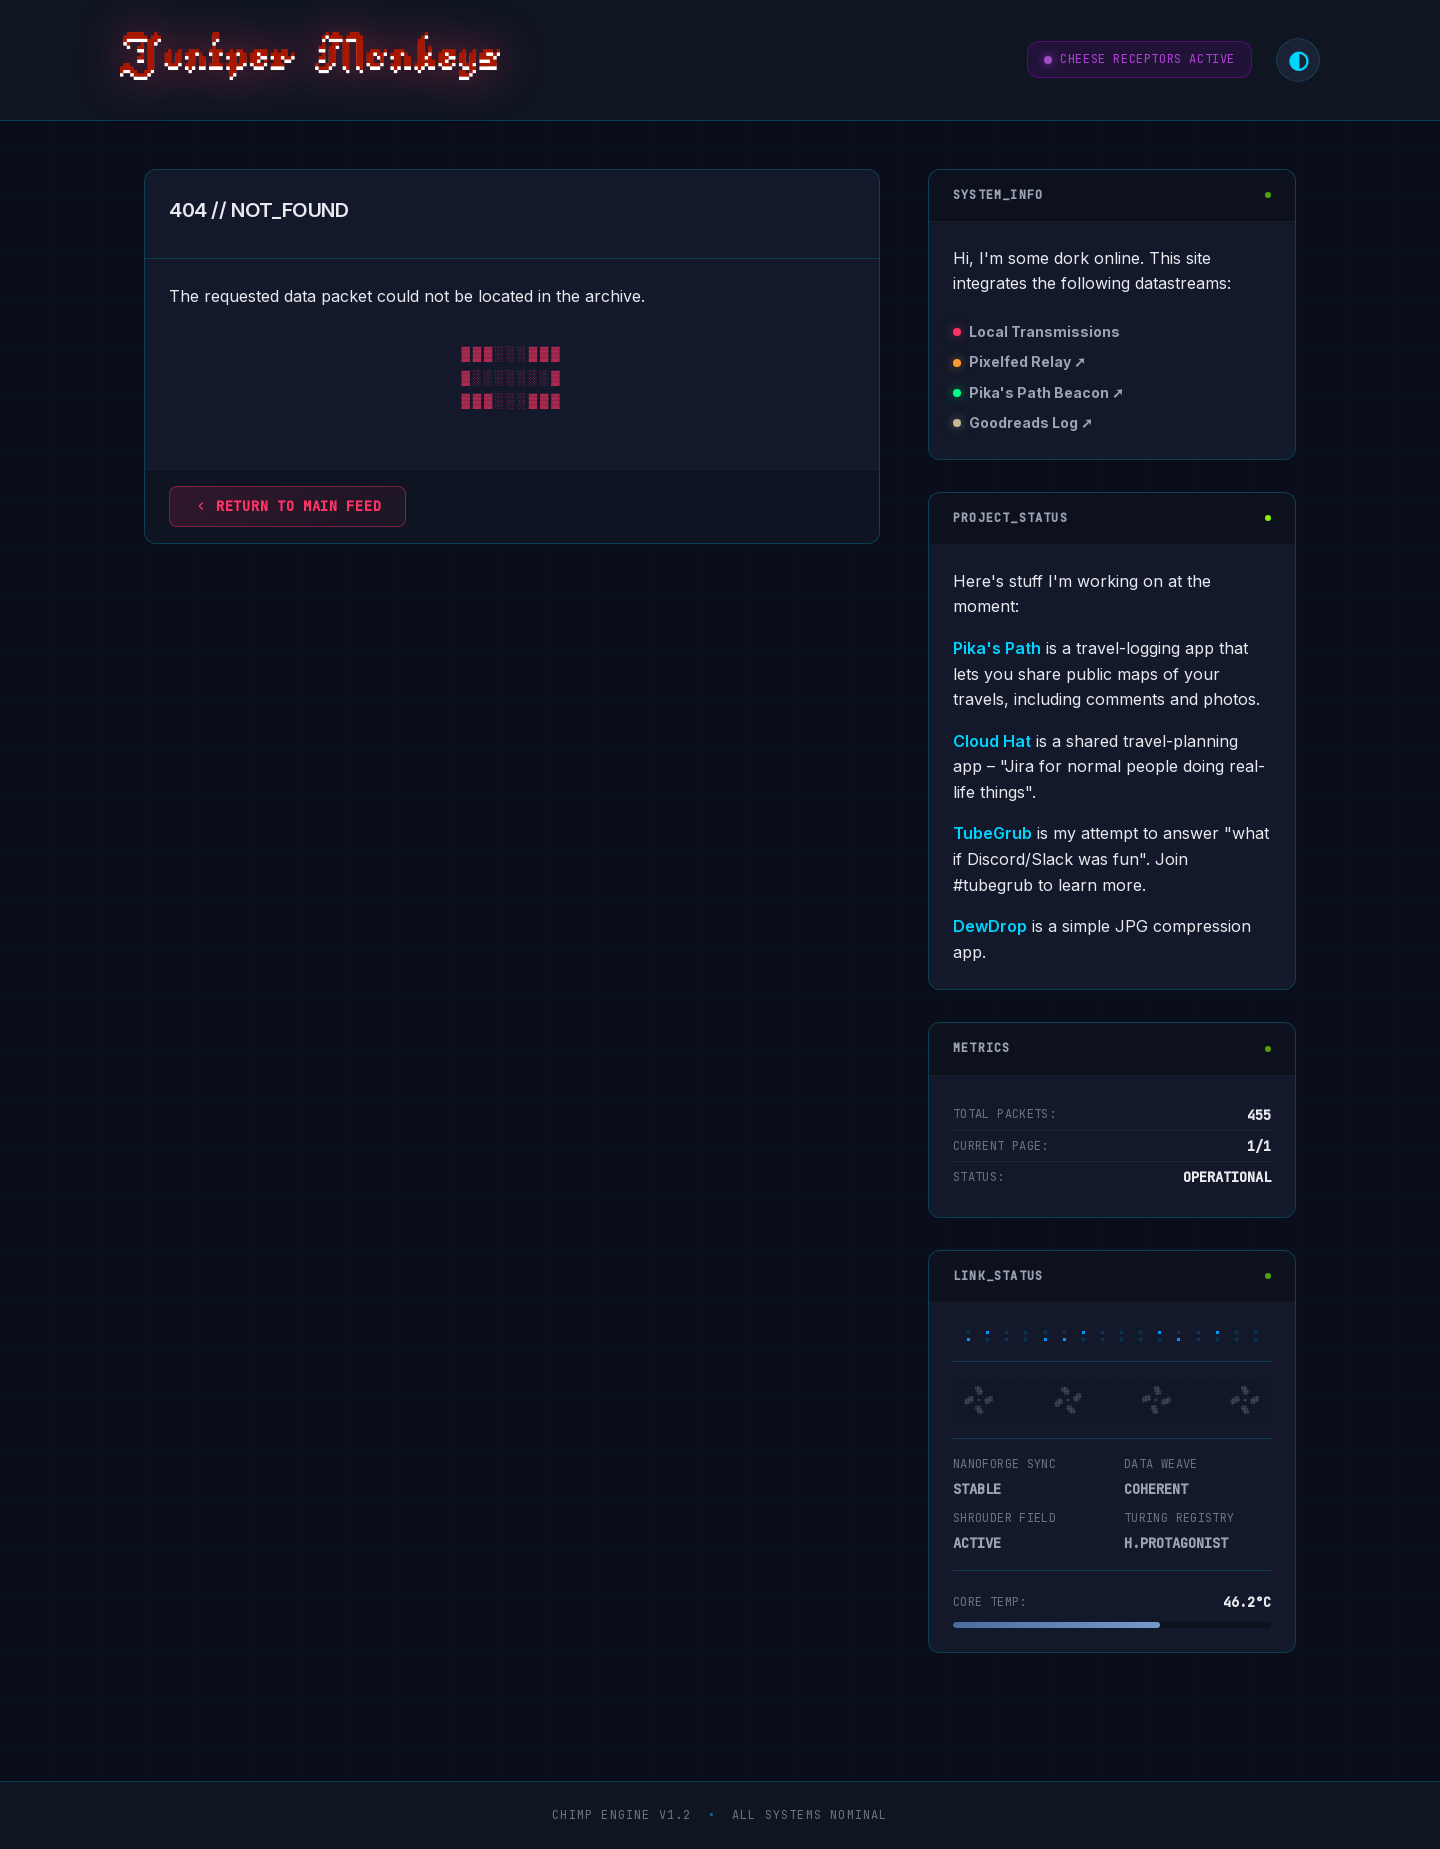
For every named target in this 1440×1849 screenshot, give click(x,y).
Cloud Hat (992, 741)
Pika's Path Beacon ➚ (1046, 392)
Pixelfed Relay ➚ (1027, 361)
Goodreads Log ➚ (1031, 422)
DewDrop (990, 926)
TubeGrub (992, 833)
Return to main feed (287, 506)
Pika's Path (997, 648)
